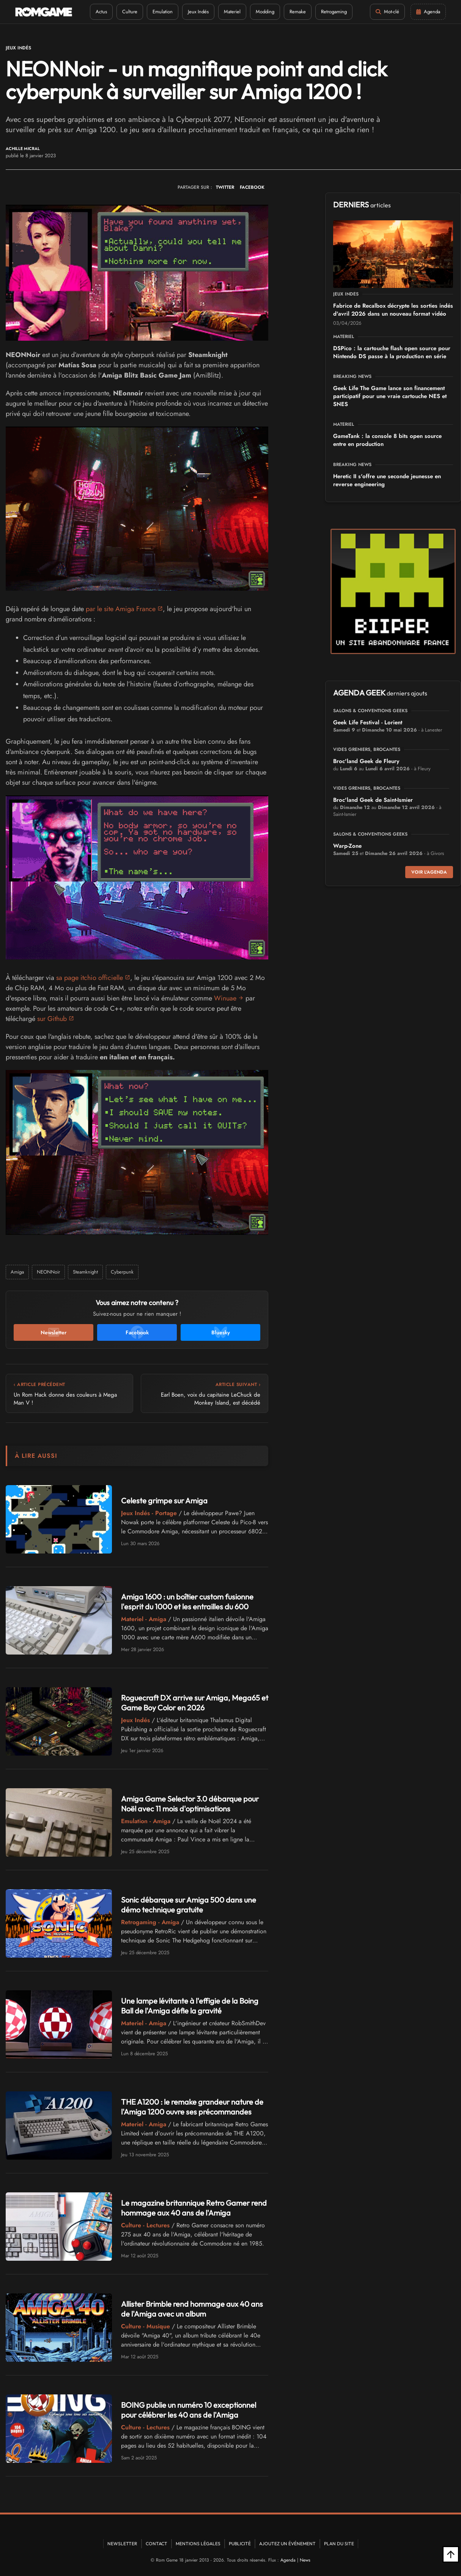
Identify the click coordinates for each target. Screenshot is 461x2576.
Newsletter (122, 2543)
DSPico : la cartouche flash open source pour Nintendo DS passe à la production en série (391, 352)
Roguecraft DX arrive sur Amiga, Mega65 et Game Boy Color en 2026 (194, 1702)
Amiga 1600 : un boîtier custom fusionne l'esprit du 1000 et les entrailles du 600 (187, 1601)
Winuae (225, 998)
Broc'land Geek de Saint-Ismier (373, 800)
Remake (298, 11)
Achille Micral (23, 148)
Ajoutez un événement (287, 2543)
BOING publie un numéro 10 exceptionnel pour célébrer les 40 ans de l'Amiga (188, 2410)
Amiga (17, 1271)
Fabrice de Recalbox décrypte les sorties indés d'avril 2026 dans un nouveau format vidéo (393, 310)
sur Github (52, 1019)
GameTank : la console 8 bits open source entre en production (387, 440)
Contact (156, 2543)
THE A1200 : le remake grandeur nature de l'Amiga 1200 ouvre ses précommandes (192, 2106)
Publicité (240, 2543)
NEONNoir (48, 1271)
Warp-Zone (347, 846)
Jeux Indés (198, 11)
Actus (101, 11)
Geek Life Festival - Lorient (367, 722)
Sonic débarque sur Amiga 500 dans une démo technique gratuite (188, 1904)
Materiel (232, 11)
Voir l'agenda (429, 872)
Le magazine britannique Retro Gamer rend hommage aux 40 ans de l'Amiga (194, 2207)
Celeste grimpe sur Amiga (164, 1500)
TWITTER (225, 187)
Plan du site (339, 2543)
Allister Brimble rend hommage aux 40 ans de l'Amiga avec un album (192, 2308)
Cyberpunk (122, 1271)
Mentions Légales (198, 2543)
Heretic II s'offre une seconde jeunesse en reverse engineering (387, 480)
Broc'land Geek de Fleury (366, 761)
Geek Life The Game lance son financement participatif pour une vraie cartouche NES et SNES (390, 396)
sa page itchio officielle (89, 978)
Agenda (288, 2560)
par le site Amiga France (121, 609)
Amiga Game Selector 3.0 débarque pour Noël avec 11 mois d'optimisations (190, 1803)
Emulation (163, 11)
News (305, 2560)
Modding (265, 11)
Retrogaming (334, 11)
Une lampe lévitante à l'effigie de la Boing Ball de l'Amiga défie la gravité (189, 2005)
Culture (129, 11)
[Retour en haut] (450, 2554)
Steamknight (85, 1271)
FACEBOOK (252, 187)
